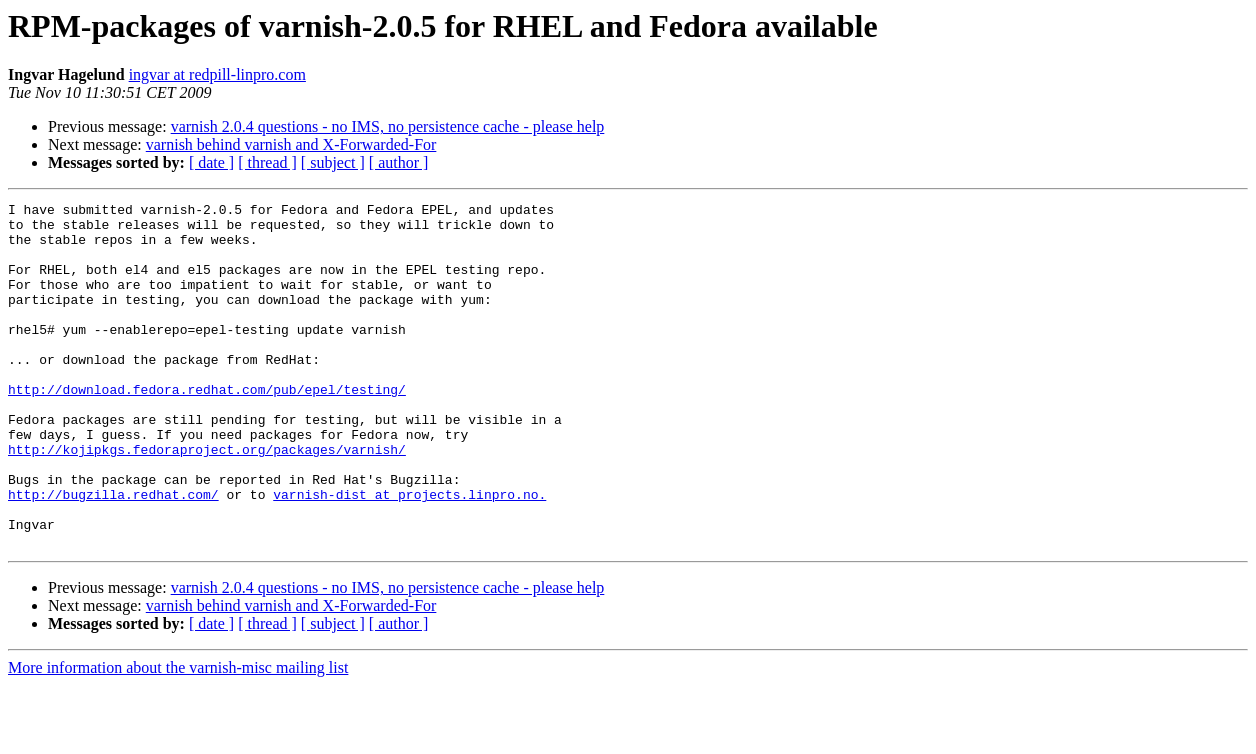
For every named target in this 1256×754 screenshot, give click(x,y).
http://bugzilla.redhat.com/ (113, 554)
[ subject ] (333, 162)
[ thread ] (267, 162)
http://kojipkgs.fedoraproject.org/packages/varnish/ (207, 500)
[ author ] (399, 162)
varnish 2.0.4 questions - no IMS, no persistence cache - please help (388, 126)
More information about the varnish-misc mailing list (178, 736)
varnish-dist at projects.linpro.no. (409, 554)
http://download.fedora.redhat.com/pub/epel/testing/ (207, 428)
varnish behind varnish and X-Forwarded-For (291, 144)
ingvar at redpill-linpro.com (217, 74)
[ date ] (211, 162)
